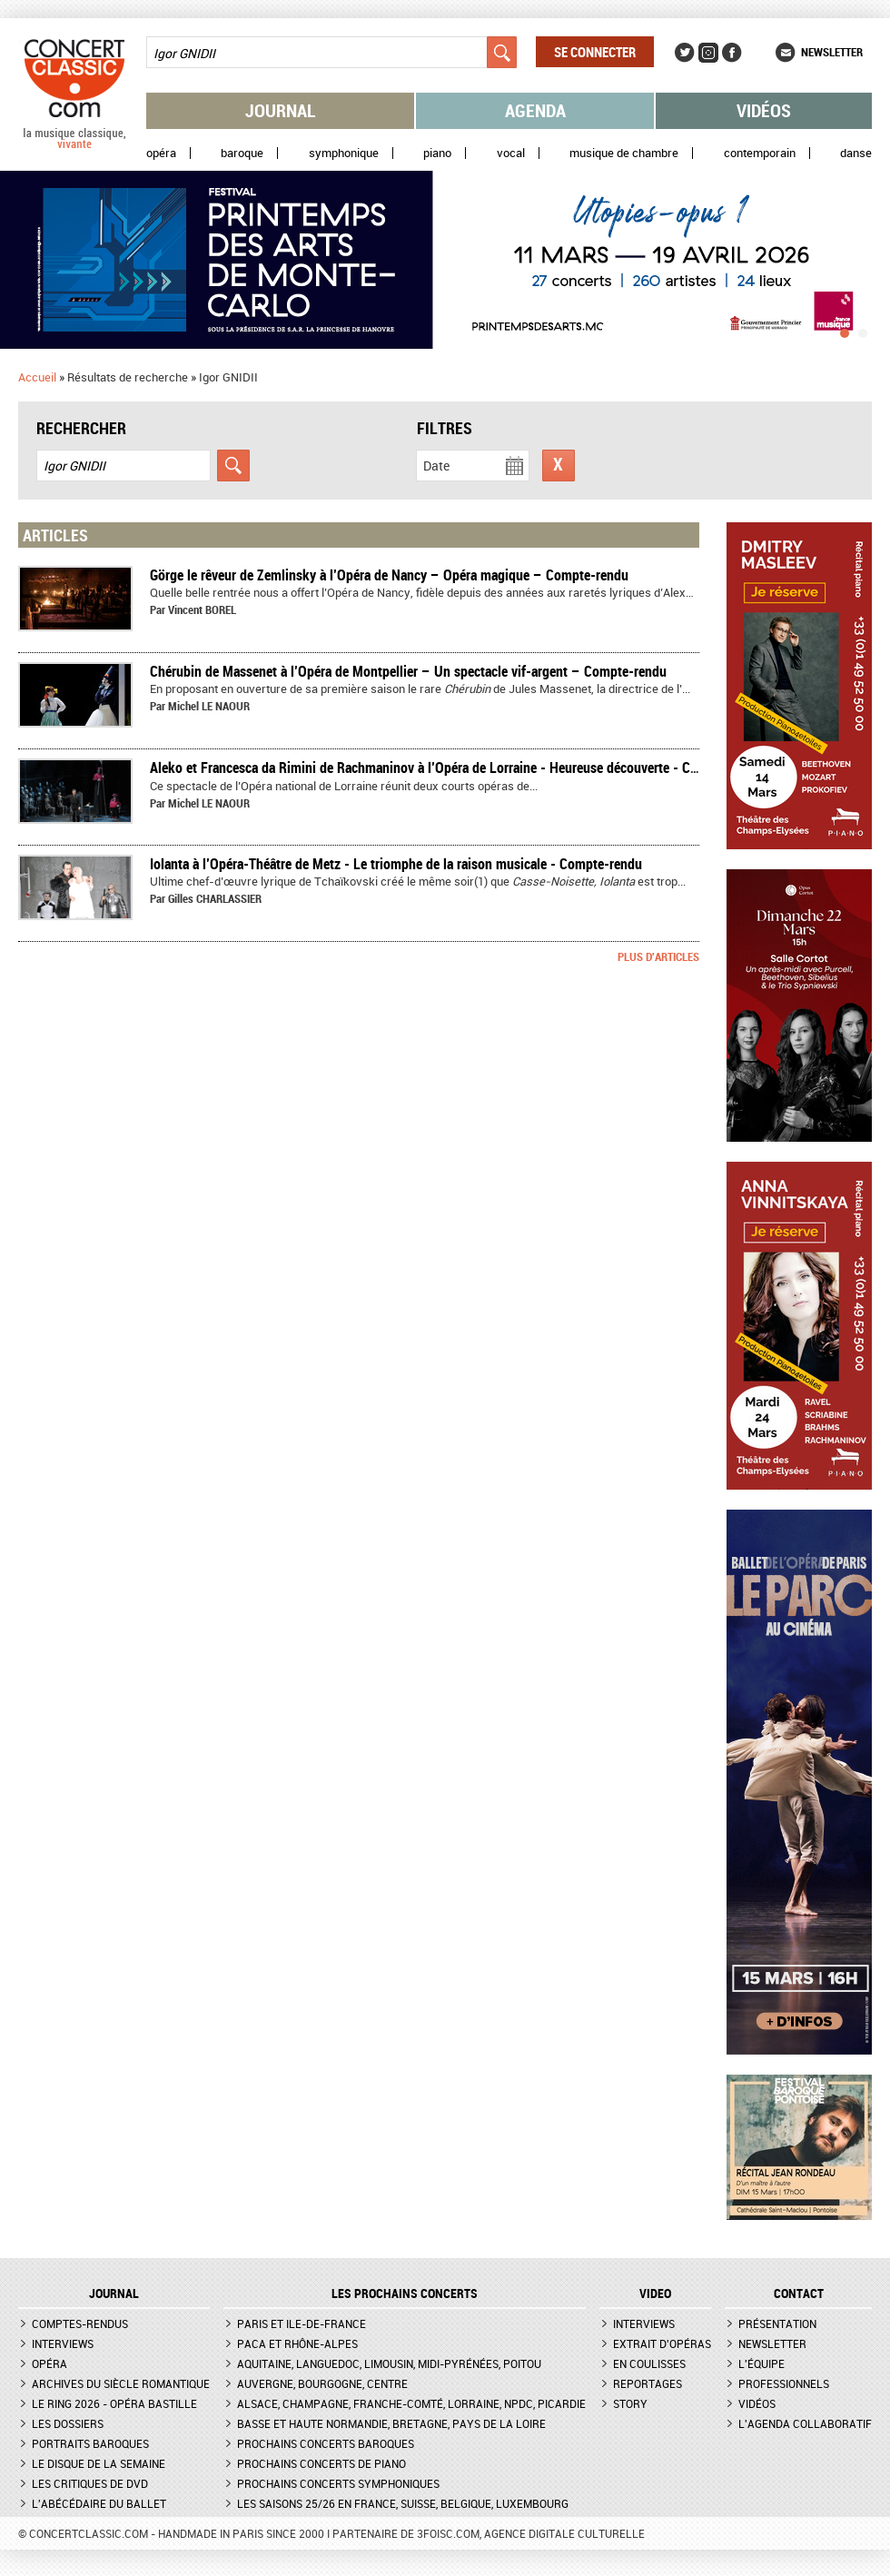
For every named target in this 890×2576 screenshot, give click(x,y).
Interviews (63, 2343)
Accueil (37, 377)
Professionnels (783, 2383)
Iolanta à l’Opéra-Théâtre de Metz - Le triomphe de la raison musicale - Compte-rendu (396, 864)
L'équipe (761, 2363)
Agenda (535, 110)
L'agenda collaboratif (805, 2423)
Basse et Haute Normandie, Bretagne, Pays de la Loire (391, 2423)
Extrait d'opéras (662, 2343)
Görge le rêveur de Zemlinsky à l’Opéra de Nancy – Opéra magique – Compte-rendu (389, 575)
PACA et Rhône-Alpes (297, 2343)
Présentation (777, 2323)
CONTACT (799, 2293)
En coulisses (649, 2363)
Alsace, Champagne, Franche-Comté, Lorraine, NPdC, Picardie (411, 2403)
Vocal (511, 153)
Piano (437, 153)
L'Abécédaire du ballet (99, 2503)
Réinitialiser (558, 465)
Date (436, 465)
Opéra (161, 153)
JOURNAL (114, 2293)
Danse (856, 153)
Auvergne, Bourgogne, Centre (322, 2383)
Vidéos (764, 110)
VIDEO (655, 2293)
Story (630, 2403)
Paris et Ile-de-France (301, 2323)
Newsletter (832, 52)
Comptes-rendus (80, 2323)
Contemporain (760, 153)
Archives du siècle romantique (121, 2383)
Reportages (647, 2383)
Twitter (685, 53)
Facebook (732, 53)
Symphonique (344, 153)
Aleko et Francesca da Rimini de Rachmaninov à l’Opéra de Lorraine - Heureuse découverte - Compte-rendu (457, 768)
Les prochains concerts (404, 2293)
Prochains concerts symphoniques (338, 2483)
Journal (280, 110)
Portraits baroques (90, 2443)
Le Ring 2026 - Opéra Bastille (114, 2403)
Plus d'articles (658, 956)
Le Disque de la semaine (98, 2463)
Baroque (242, 153)
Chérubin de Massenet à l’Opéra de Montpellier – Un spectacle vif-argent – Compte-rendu (408, 671)
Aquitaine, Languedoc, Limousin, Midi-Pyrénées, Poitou (389, 2363)
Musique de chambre (623, 153)
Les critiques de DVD (90, 2483)
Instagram (708, 53)
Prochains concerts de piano (321, 2463)
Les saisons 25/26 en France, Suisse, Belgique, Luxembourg (403, 2503)
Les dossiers (68, 2423)
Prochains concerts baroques (325, 2443)
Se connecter (595, 52)
